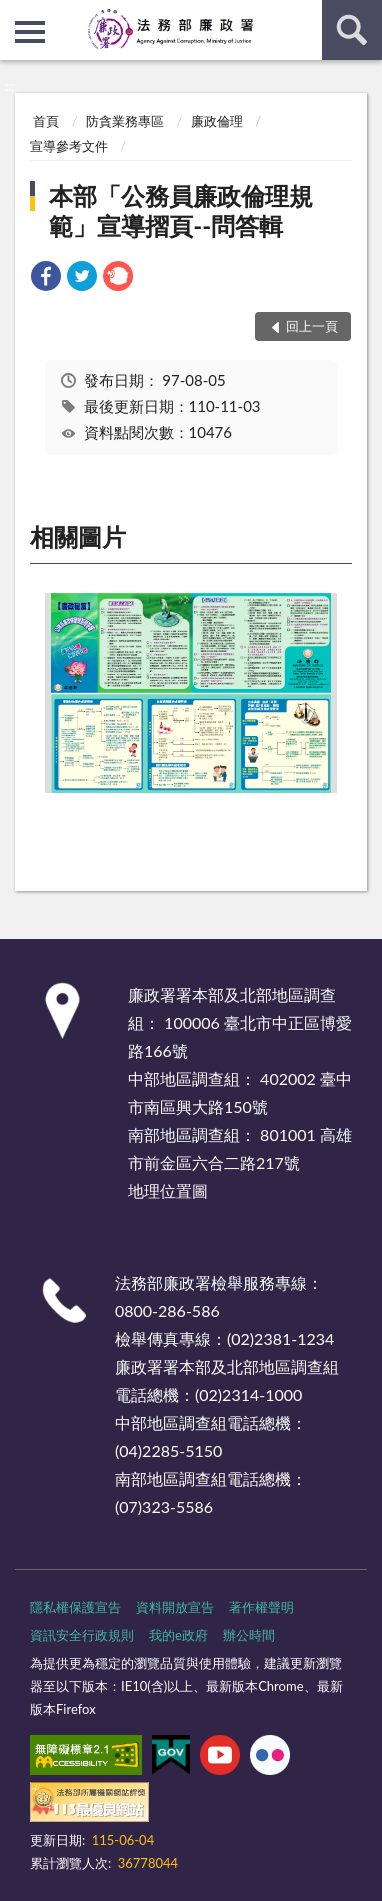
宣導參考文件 (69, 146)
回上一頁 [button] (312, 326)
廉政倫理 (217, 121)
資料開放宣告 (175, 1607)
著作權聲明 (261, 1607)
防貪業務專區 (125, 121)
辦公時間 (249, 1635)
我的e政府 (178, 1635)
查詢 (352, 30)
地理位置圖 (168, 1190)
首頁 (46, 121)
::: (16, 15)
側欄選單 (30, 32)
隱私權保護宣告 (75, 1607)
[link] (46, 278)
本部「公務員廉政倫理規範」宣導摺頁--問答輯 (181, 210)
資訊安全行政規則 (82, 1635)
